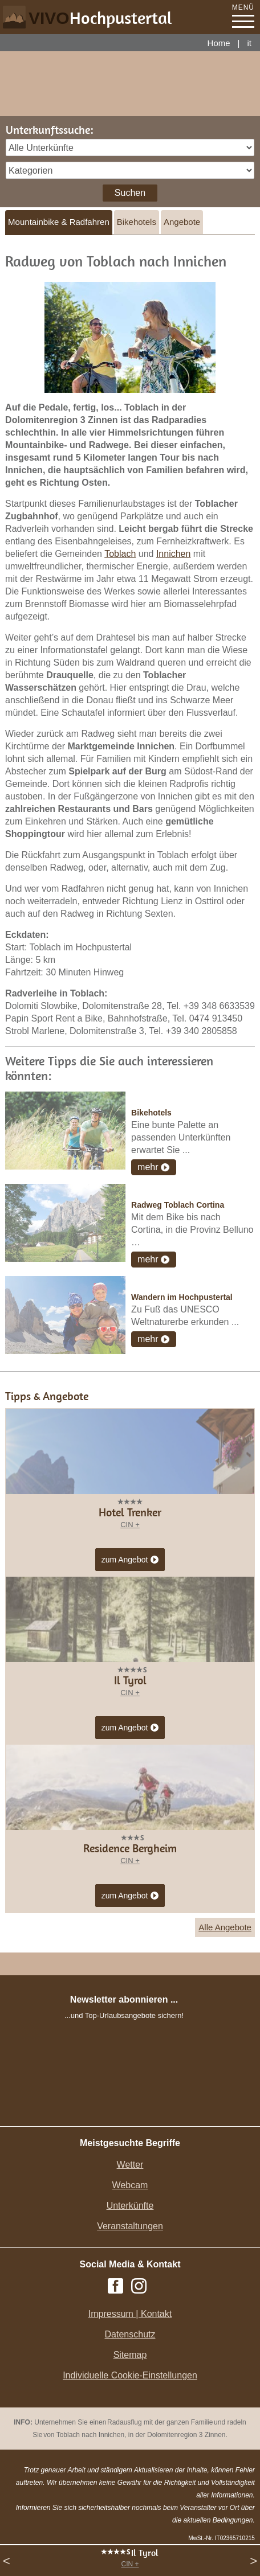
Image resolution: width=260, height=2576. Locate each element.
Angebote (182, 222)
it (249, 43)
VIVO (100, 18)
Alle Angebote (224, 1927)
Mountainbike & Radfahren (58, 222)
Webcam (130, 2185)
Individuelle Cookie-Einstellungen (130, 2375)
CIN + (130, 2564)
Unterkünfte (130, 2205)
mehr (147, 1167)
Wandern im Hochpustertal (182, 1297)
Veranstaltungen (130, 2226)
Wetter (130, 2164)
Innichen (173, 554)
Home (219, 43)
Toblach (120, 554)
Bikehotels (136, 222)
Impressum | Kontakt (130, 2314)
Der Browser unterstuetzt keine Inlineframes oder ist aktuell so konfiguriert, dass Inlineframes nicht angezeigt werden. (124, 2098)
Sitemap (130, 2355)
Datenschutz (130, 2334)
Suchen (130, 193)
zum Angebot (130, 1560)
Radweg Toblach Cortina (177, 1204)
